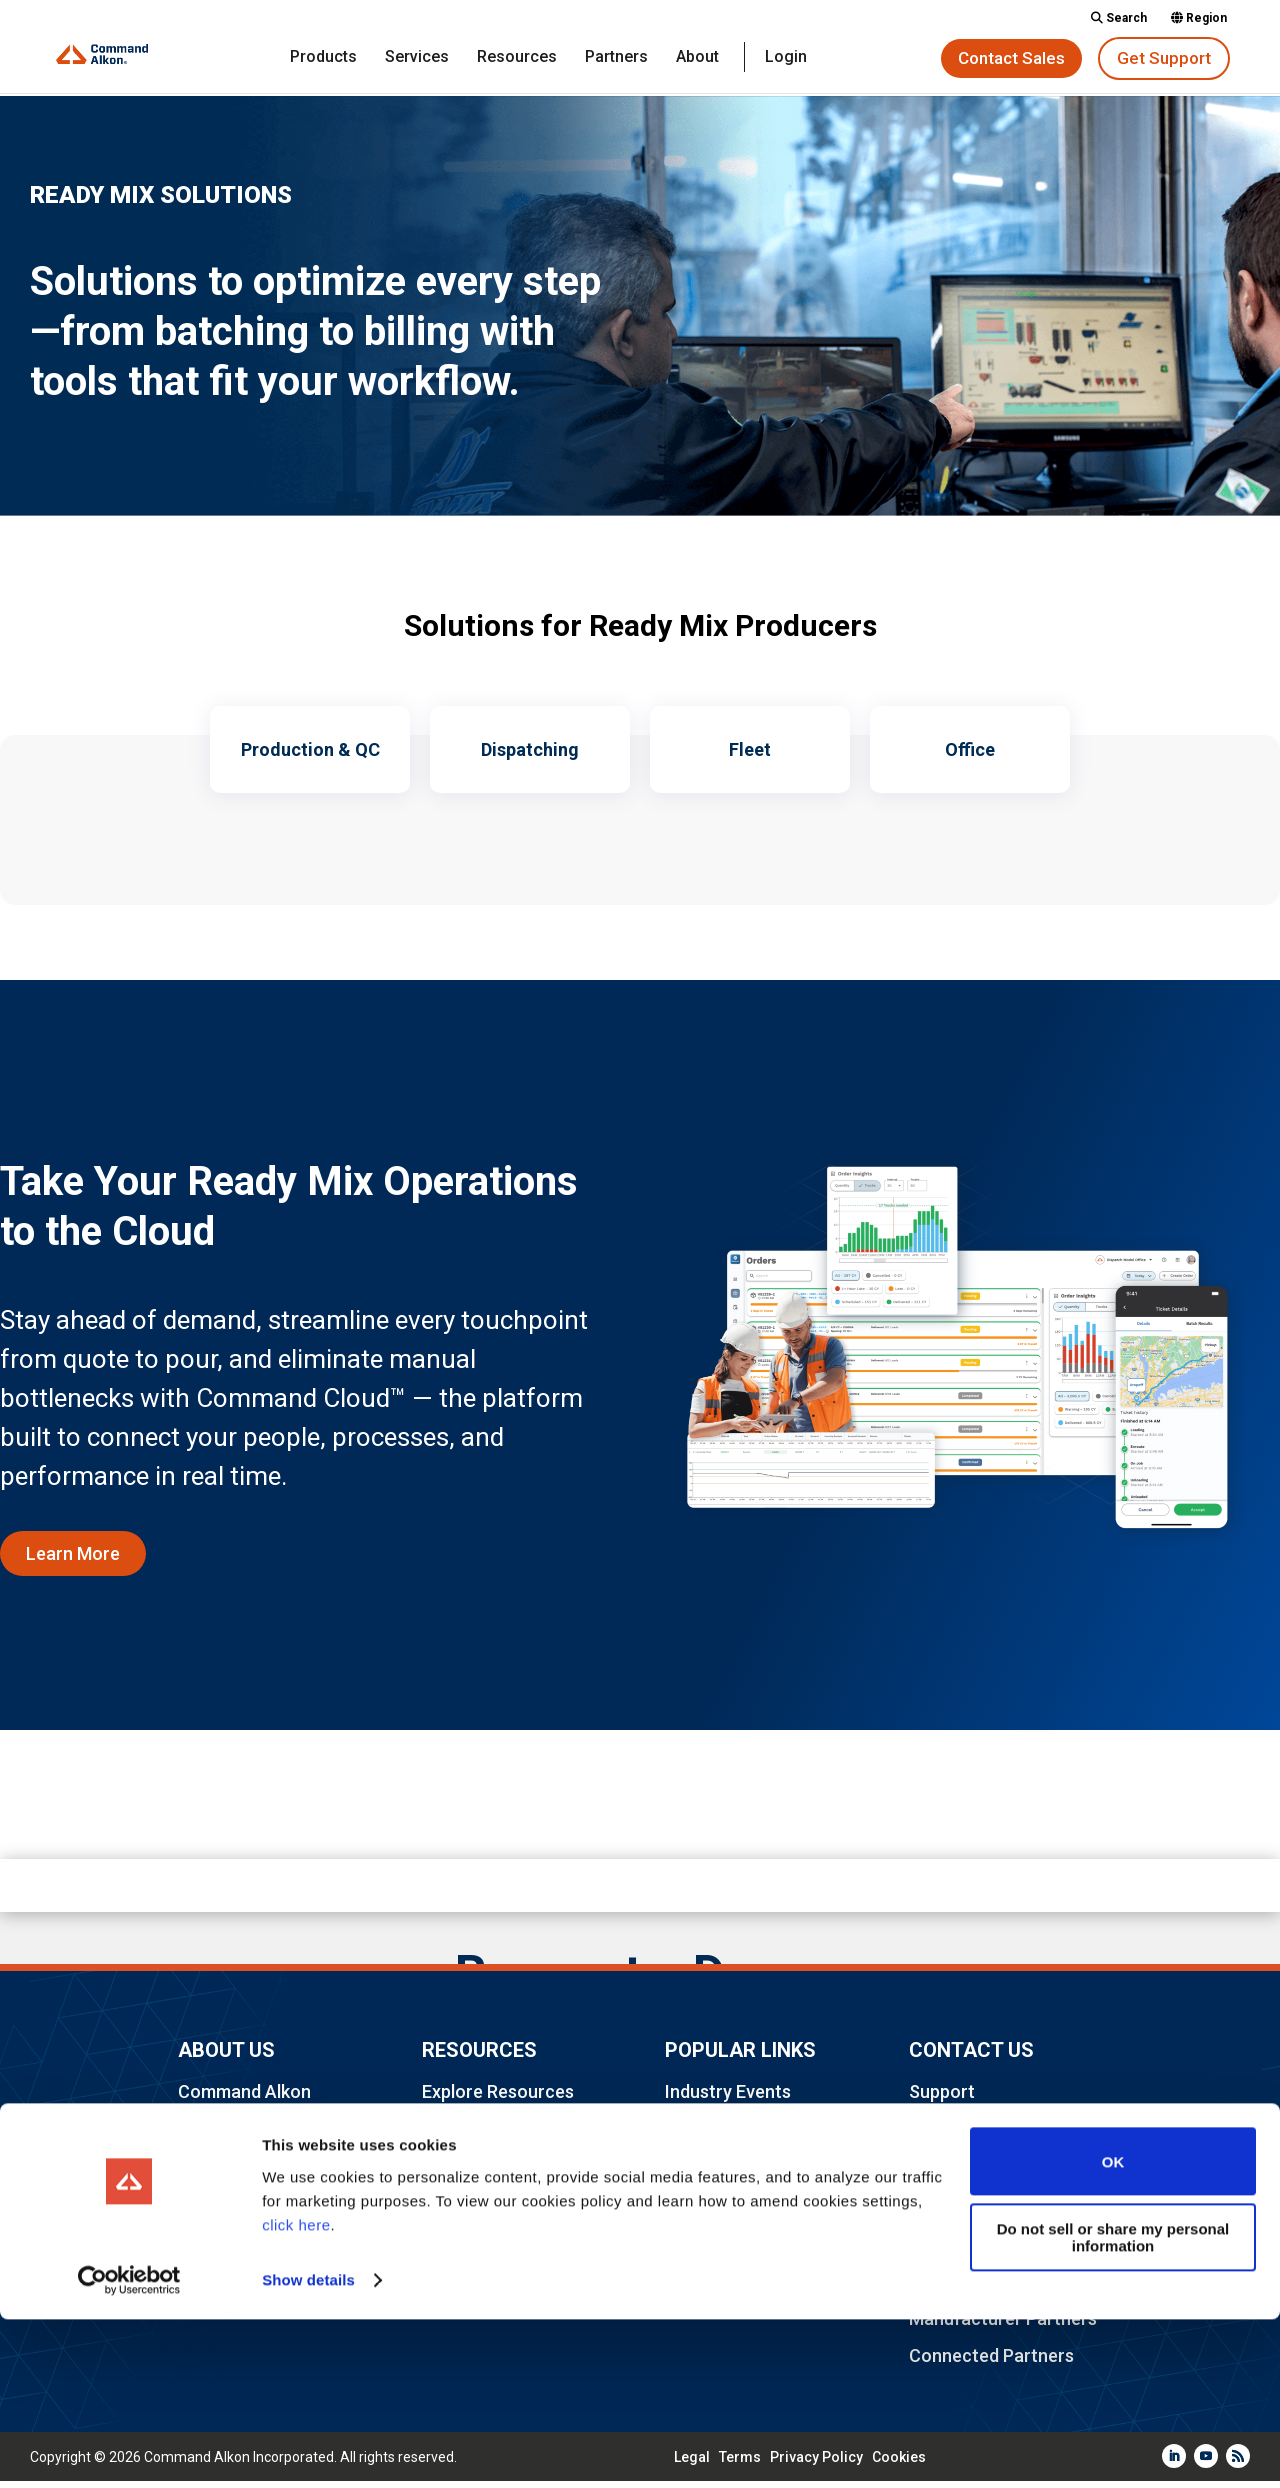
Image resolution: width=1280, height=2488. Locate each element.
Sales (931, 2135)
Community (468, 2135)
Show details (308, 2448)
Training (942, 2211)
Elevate (695, 2135)
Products (323, 58)
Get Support (1164, 58)
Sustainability (719, 2249)
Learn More (73, 1559)
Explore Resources (498, 2097)
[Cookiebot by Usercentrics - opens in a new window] (129, 2449)
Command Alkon (244, 2097)
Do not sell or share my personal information (1113, 2406)
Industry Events (728, 2097)
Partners (616, 58)
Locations (219, 2231)
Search (1119, 18)
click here (296, 2393)
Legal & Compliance (502, 2211)
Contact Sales (1011, 58)
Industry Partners (493, 2173)
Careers (210, 2193)
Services (417, 58)
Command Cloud (732, 2211)
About (697, 58)
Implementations (977, 2249)
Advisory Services (981, 2173)
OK (1113, 2330)
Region (1199, 18)
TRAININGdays (724, 2173)
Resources (517, 58)
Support (942, 2097)
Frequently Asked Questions (248, 2145)
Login (786, 58)
